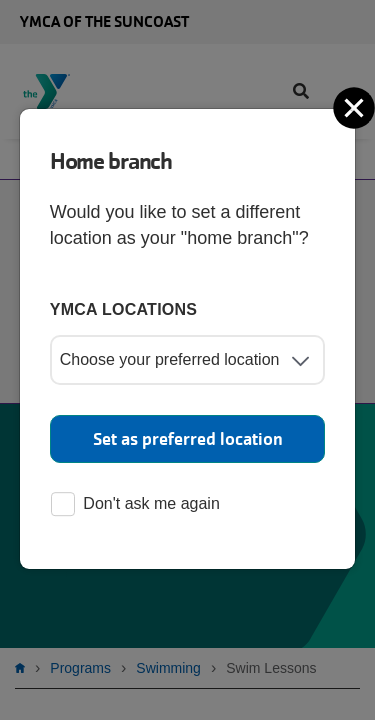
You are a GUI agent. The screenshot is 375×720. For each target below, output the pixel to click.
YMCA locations (124, 309)
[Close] (356, 108)
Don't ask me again (135, 505)
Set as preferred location (188, 439)
